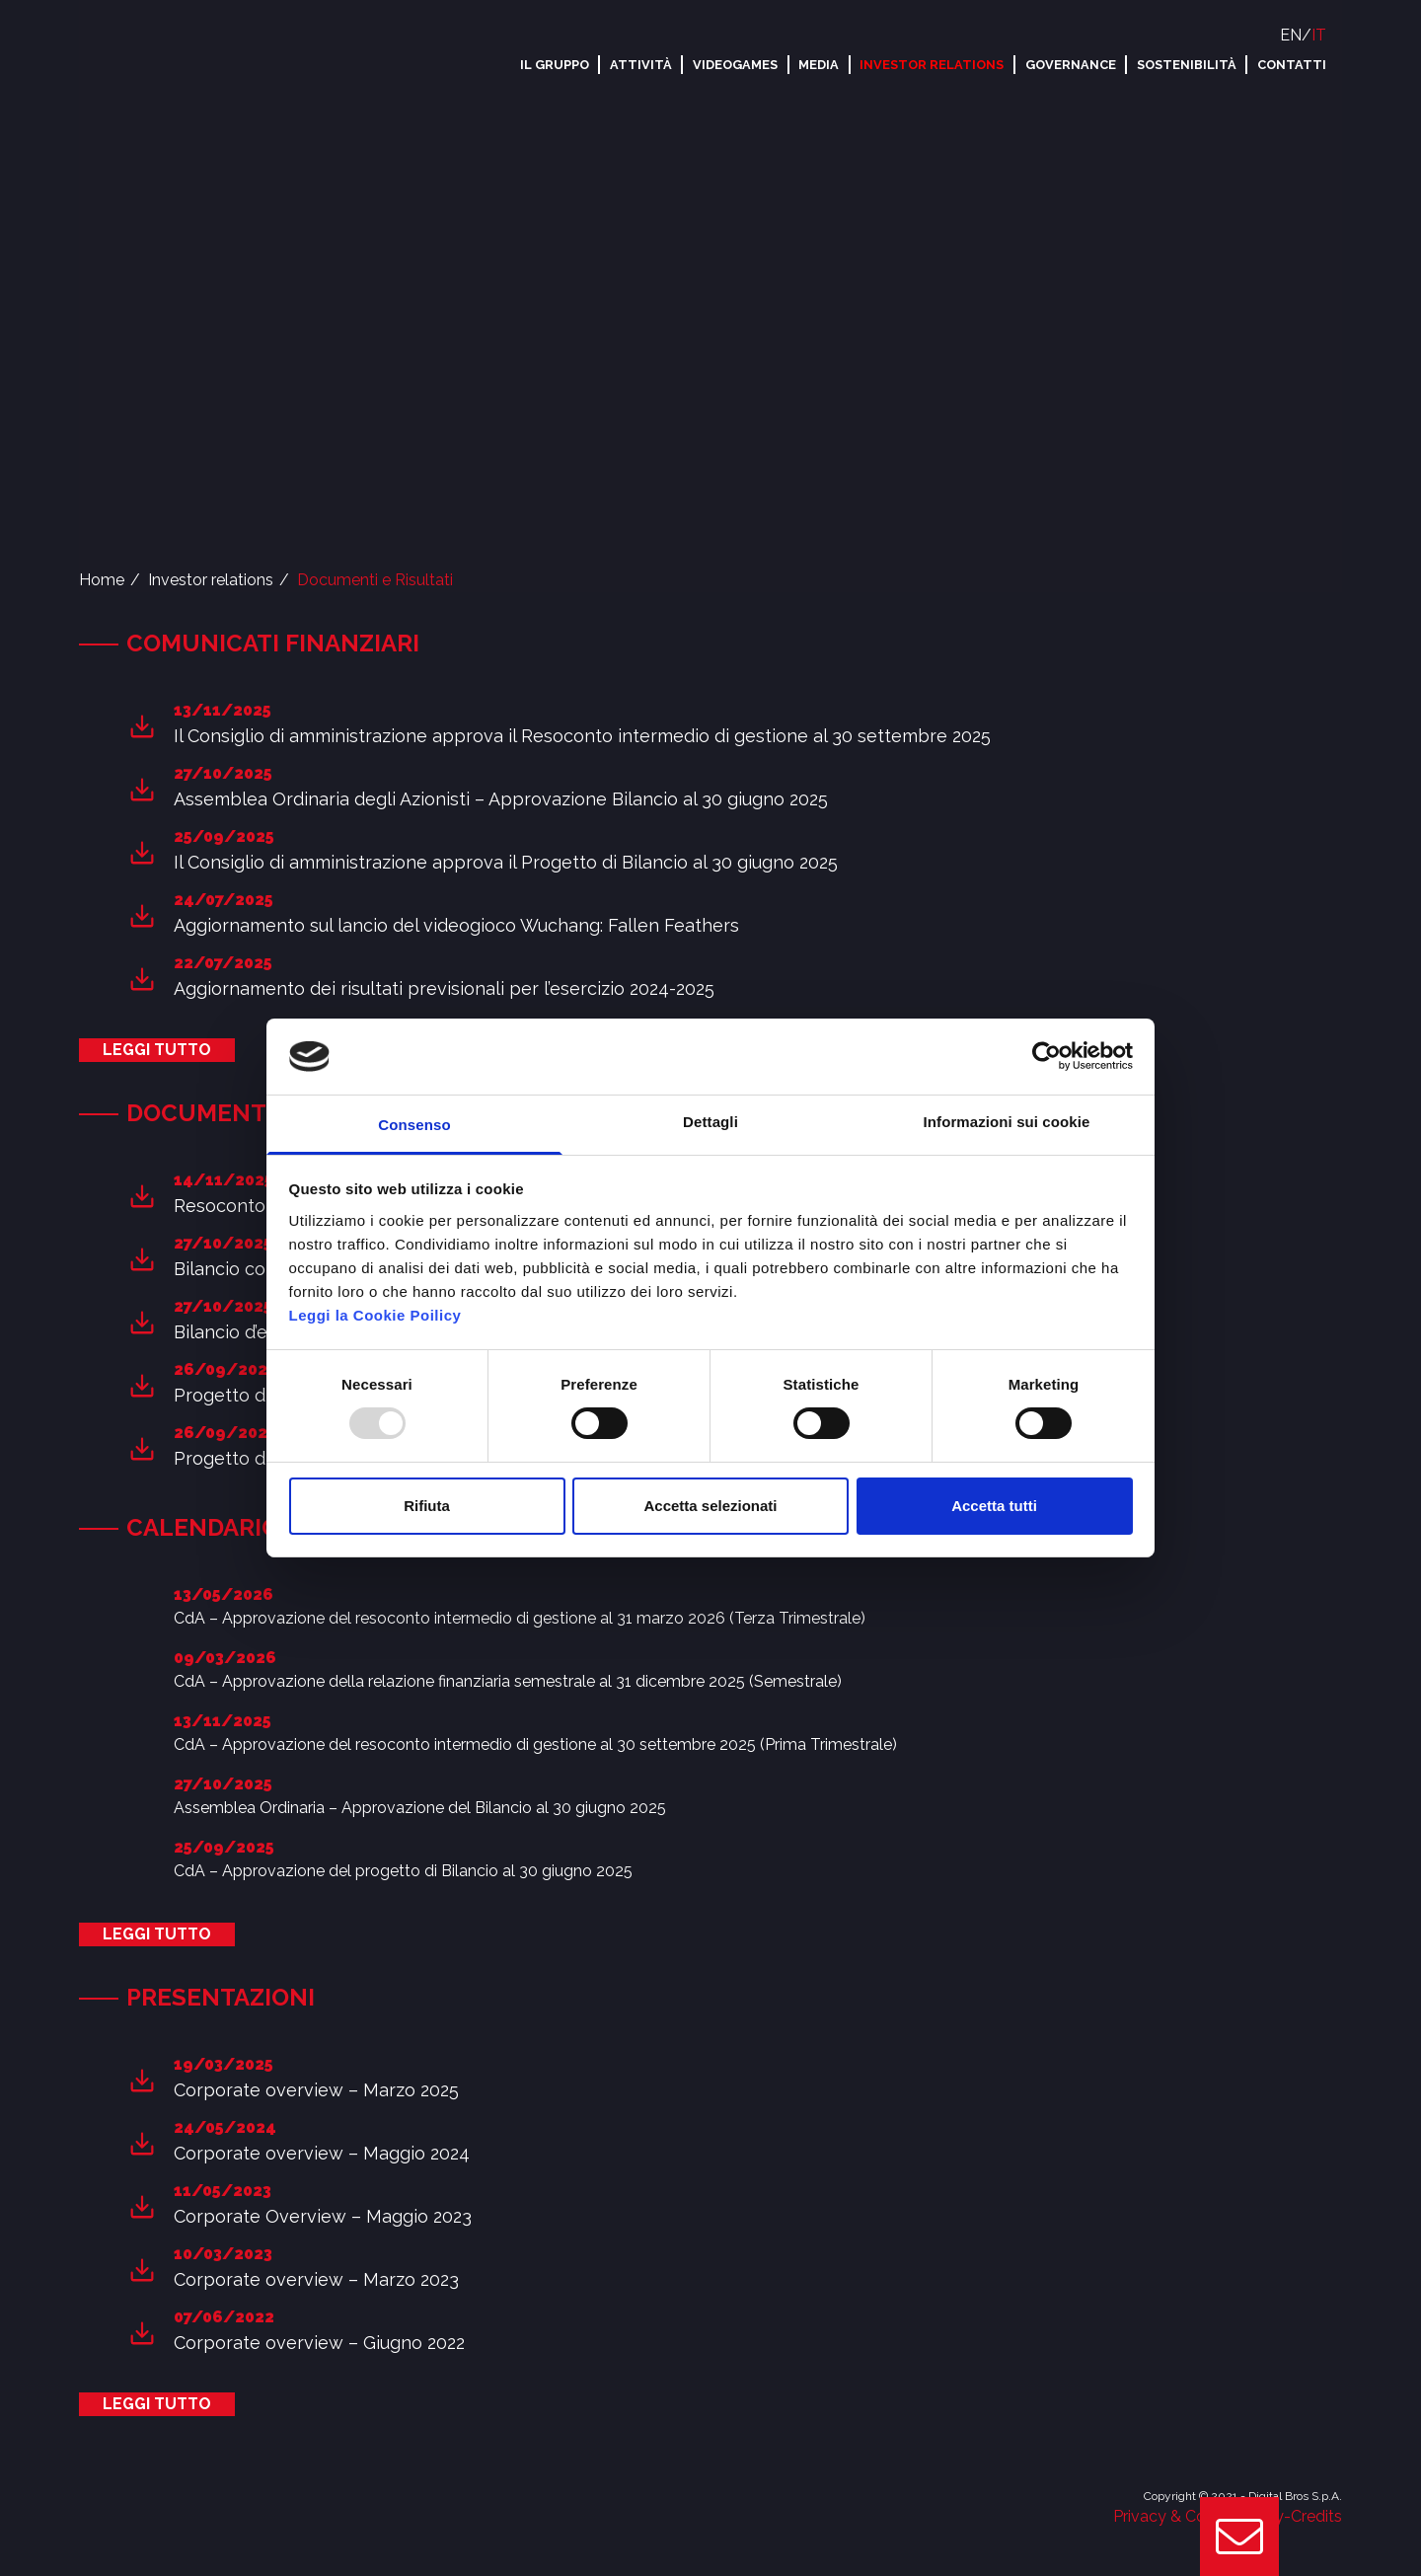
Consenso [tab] (414, 1124)
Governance (1070, 64)
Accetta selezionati (710, 1505)
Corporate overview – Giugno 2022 (319, 2342)
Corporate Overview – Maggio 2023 (323, 2216)
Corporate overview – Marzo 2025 (316, 2090)
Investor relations (932, 64)
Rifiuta (427, 1505)
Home (101, 579)
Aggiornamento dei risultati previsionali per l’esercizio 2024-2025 (444, 988)
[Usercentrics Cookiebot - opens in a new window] (1046, 1056)
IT (1318, 35)
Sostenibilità (1186, 64)
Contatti (1291, 64)
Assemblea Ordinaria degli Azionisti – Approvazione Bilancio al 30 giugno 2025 (501, 799)
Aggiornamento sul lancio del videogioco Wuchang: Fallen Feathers (456, 925)
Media (818, 64)
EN (1291, 35)
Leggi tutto (157, 1049)
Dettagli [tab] (710, 1121)
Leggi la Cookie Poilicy (375, 1315)
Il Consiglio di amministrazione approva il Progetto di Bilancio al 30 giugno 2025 (506, 862)
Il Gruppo (554, 64)
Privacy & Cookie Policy (1198, 2516)
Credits (1316, 2516)
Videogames (735, 64)
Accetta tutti (994, 1505)
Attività (641, 64)
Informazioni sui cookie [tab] (1007, 1121)
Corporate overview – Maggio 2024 (322, 2153)
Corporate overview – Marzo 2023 (316, 2279)
